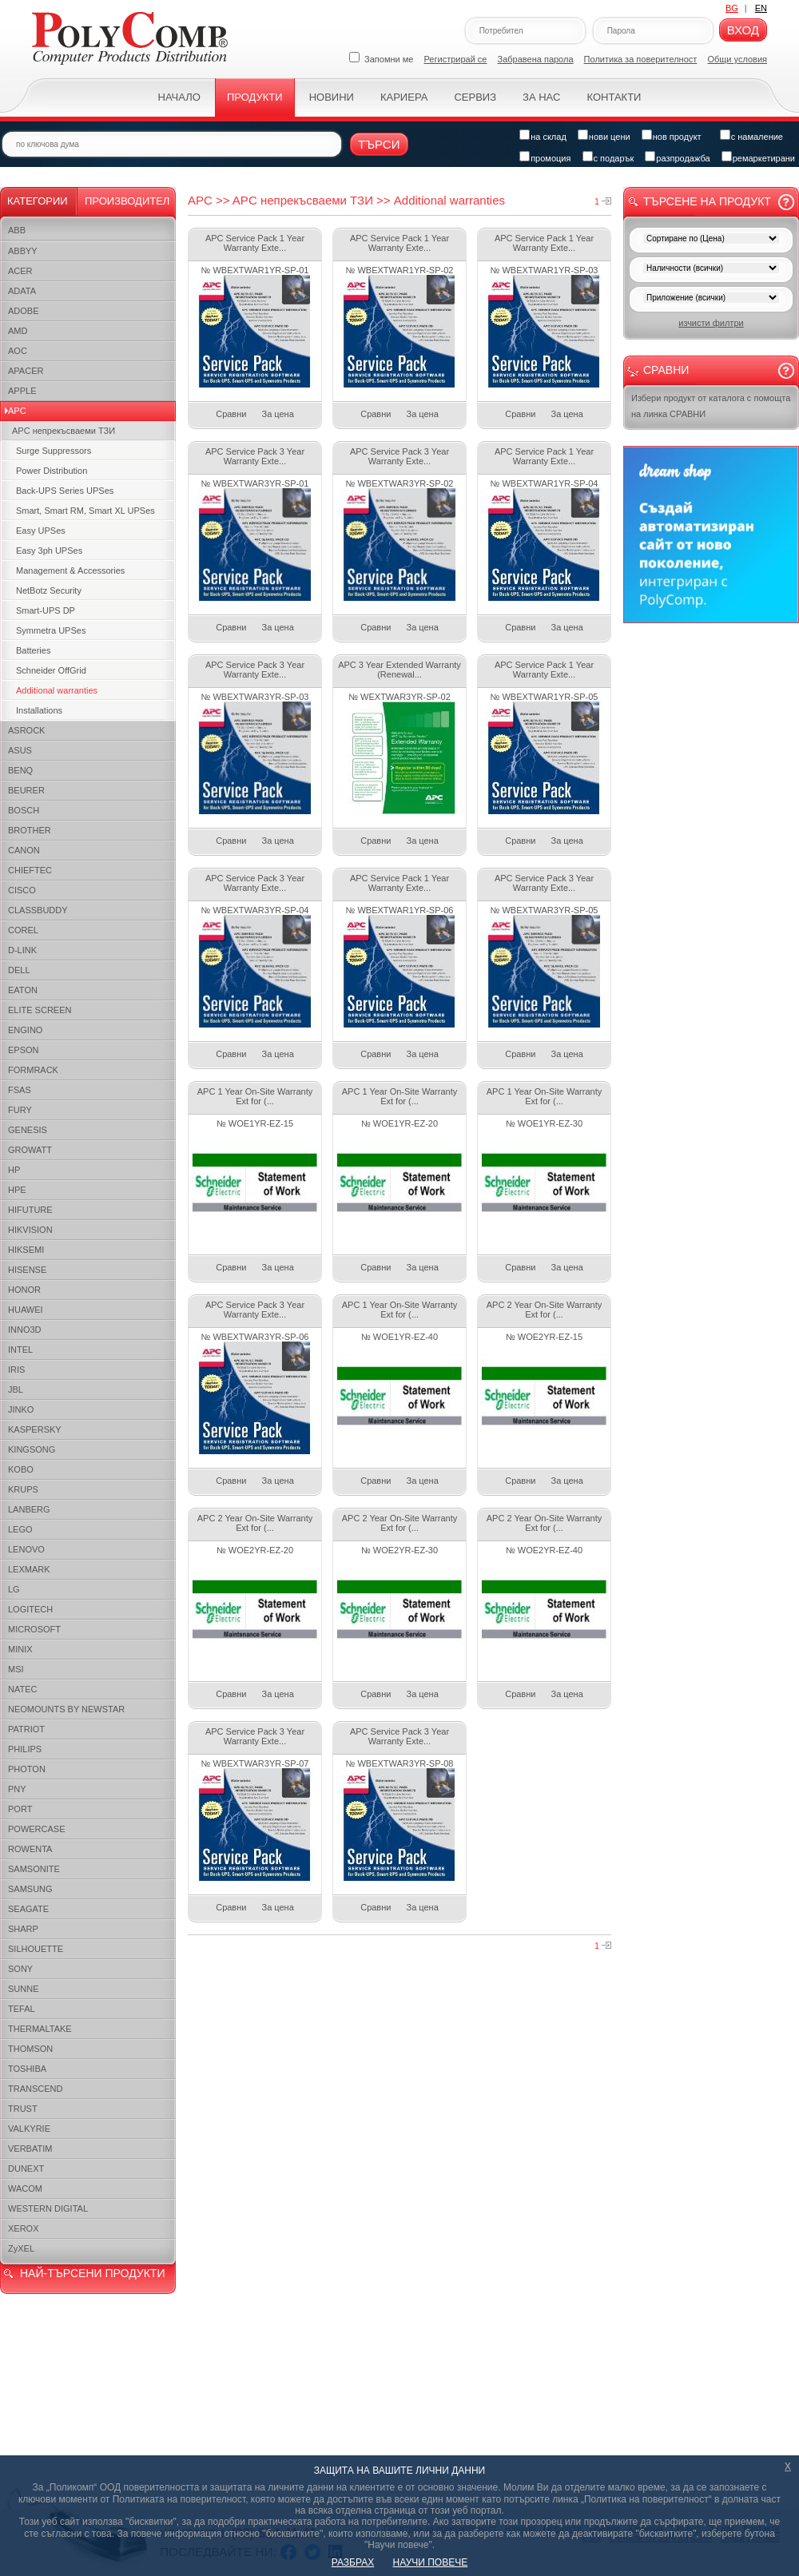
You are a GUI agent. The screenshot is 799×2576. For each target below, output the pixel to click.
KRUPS (23, 1489)
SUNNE (23, 1989)
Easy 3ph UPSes (49, 550)
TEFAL (21, 2008)
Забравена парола (536, 59)
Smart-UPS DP (45, 610)
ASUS (20, 750)
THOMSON (30, 2048)
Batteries (33, 650)
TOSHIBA (27, 2068)
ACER (20, 271)
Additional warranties (56, 690)
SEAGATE (28, 1909)
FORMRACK (33, 1070)
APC (17, 410)
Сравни (231, 414)
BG (731, 8)
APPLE (22, 391)
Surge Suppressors (53, 450)
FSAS (19, 1090)
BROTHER (29, 830)
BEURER (26, 790)
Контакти (613, 97)
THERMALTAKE (40, 2028)
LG (14, 1589)
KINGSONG (31, 1449)
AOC (17, 351)
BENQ (20, 770)
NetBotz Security (48, 590)
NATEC (22, 1689)
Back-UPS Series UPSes (64, 490)
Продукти (255, 97)
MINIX (20, 1649)
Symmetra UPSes (50, 630)
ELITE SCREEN (39, 1010)
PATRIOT (26, 1729)
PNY (17, 1789)
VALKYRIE (29, 2128)
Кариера (403, 97)
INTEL (20, 1349)
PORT (20, 1809)
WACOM (25, 2188)
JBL (15, 1389)
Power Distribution (51, 470)
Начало (179, 97)
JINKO (21, 1409)
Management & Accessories (70, 570)
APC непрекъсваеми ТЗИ (63, 430)
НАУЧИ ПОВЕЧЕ (430, 2562)
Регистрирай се (455, 59)
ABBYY (23, 251)
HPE (17, 1190)
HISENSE (27, 1269)
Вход (743, 30)
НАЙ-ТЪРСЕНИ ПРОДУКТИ (92, 2273)
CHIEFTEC (30, 870)
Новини (331, 97)
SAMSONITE (34, 1869)
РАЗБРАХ (353, 2562)
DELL (19, 970)
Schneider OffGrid (51, 670)
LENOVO (26, 1549)
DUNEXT (26, 2168)
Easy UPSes (41, 530)
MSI (16, 1669)
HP (14, 1170)
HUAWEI (25, 1309)
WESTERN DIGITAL (48, 2208)
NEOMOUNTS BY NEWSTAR (66, 1709)
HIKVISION (30, 1229)
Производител (127, 201)
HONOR (24, 1289)
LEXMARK (29, 1569)
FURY (20, 1110)
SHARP (23, 1929)
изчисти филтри (710, 323)
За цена (278, 414)
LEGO (20, 1529)
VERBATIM (30, 2148)
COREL (23, 930)
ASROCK (26, 730)
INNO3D (25, 1329)
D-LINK (22, 950)
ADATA (22, 291)
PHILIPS (25, 1749)
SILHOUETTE (35, 1949)
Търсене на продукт (707, 201)
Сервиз (475, 97)
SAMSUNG (30, 1889)
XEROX (23, 2228)
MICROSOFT (34, 1629)
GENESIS (27, 1130)
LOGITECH (30, 1609)
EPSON (23, 1050)
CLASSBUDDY (38, 910)
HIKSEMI (26, 1249)
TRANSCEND (35, 2088)
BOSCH (23, 810)
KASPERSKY (35, 1429)
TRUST (23, 2108)
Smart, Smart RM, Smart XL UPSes (85, 510)
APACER (25, 371)
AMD (17, 331)
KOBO (21, 1469)
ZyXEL (21, 2248)
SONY (20, 1969)
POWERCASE (37, 1829)
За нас (541, 97)
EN (761, 8)
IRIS (16, 1369)
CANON (24, 850)
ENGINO (25, 1030)
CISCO (22, 890)
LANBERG (29, 1509)
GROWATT (30, 1150)
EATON (23, 990)
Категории (37, 201)
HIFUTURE (30, 1209)
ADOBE (23, 311)
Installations (39, 710)
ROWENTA (30, 1849)
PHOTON (27, 1769)
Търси (379, 144)
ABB (17, 230)
